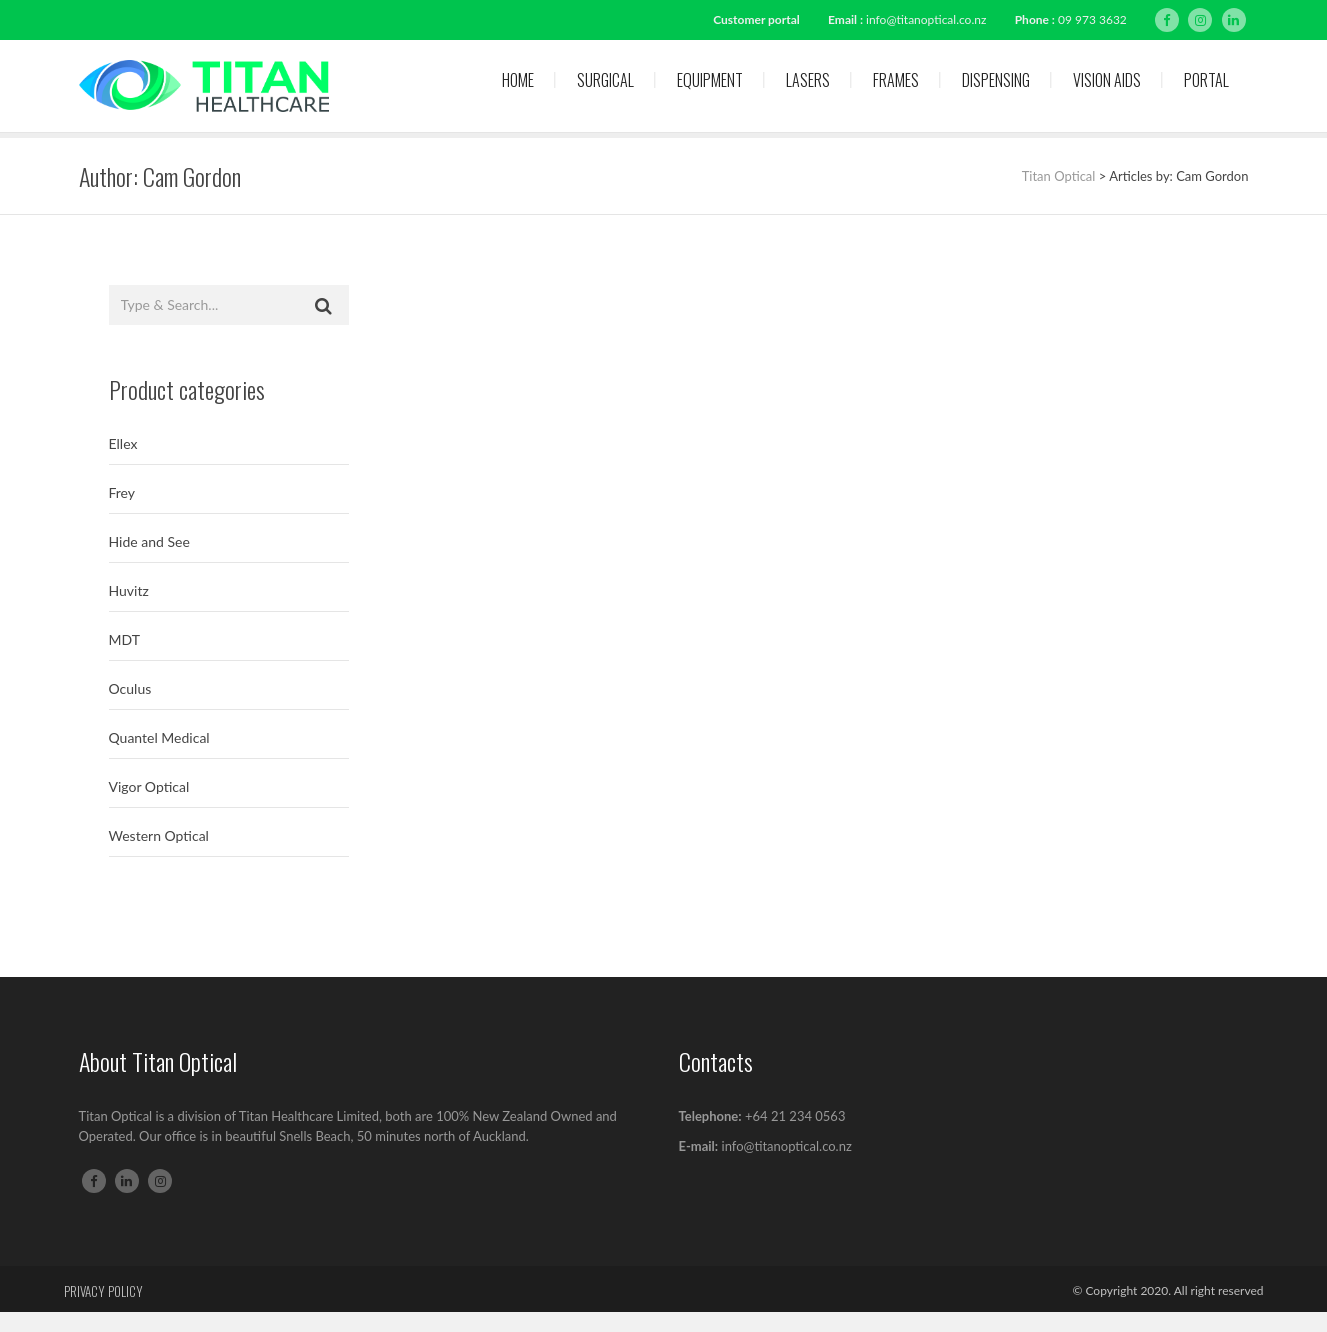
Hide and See (149, 541)
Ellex (123, 443)
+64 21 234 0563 (795, 1116)
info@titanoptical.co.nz (926, 19)
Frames (896, 80)
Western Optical (159, 835)
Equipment (710, 80)
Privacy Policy (103, 1291)
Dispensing (996, 80)
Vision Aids (1107, 80)
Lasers (808, 80)
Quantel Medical (159, 737)
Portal (1206, 80)
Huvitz (129, 590)
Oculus (130, 688)
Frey (122, 492)
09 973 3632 (1092, 19)
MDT (124, 639)
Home (518, 80)
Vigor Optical (149, 786)
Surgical (605, 80)
